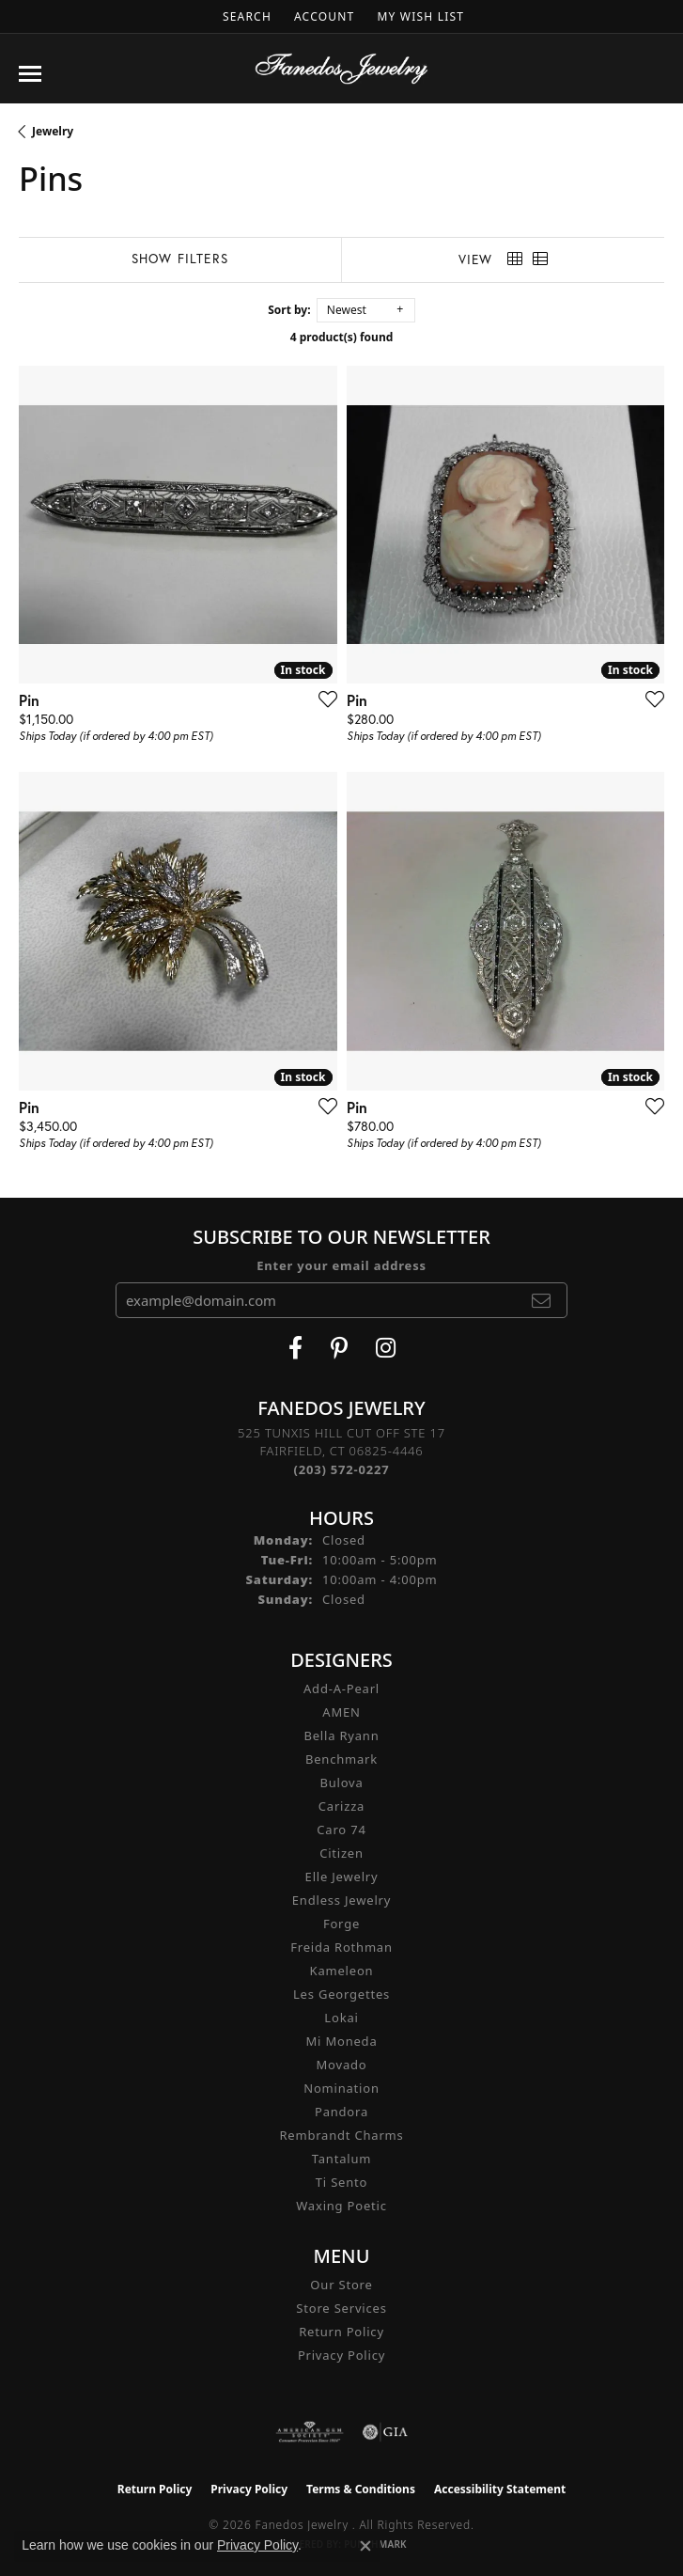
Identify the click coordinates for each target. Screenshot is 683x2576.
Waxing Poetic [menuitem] (341, 2205)
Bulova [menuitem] (341, 1782)
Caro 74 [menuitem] (341, 1829)
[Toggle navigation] (30, 74)
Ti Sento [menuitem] (341, 2182)
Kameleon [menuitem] (342, 1970)
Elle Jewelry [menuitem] (342, 1876)
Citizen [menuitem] (341, 1853)
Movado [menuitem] (342, 2064)
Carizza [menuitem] (341, 1806)
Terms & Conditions (360, 2489)
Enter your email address (341, 1265)
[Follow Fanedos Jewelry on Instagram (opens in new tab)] (385, 1348)
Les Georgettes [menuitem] (341, 1994)
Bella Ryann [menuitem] (341, 1735)
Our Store (341, 2284)
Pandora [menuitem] (341, 2111)
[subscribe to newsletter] (542, 1300)
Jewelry (52, 131)
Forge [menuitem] (341, 1923)
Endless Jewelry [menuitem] (341, 1900)
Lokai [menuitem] (341, 2017)
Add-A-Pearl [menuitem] (341, 1688)
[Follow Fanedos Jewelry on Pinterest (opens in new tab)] (339, 1348)
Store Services (341, 2308)
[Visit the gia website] (385, 2432)
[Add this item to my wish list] (322, 698)
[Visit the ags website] (310, 2432)
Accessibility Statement (500, 2489)
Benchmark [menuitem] (341, 1759)
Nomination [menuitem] (341, 2088)
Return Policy (341, 2331)
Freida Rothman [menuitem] (341, 1947)
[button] (245, 16)
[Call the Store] (342, 1469)
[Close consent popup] (365, 2546)
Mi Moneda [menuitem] (341, 2041)
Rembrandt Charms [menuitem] (341, 2135)
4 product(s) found (342, 337)
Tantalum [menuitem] (341, 2158)
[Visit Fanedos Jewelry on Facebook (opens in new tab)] (295, 1348)
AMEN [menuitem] (341, 1712)
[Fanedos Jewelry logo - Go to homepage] (341, 68)
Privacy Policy (341, 2355)
